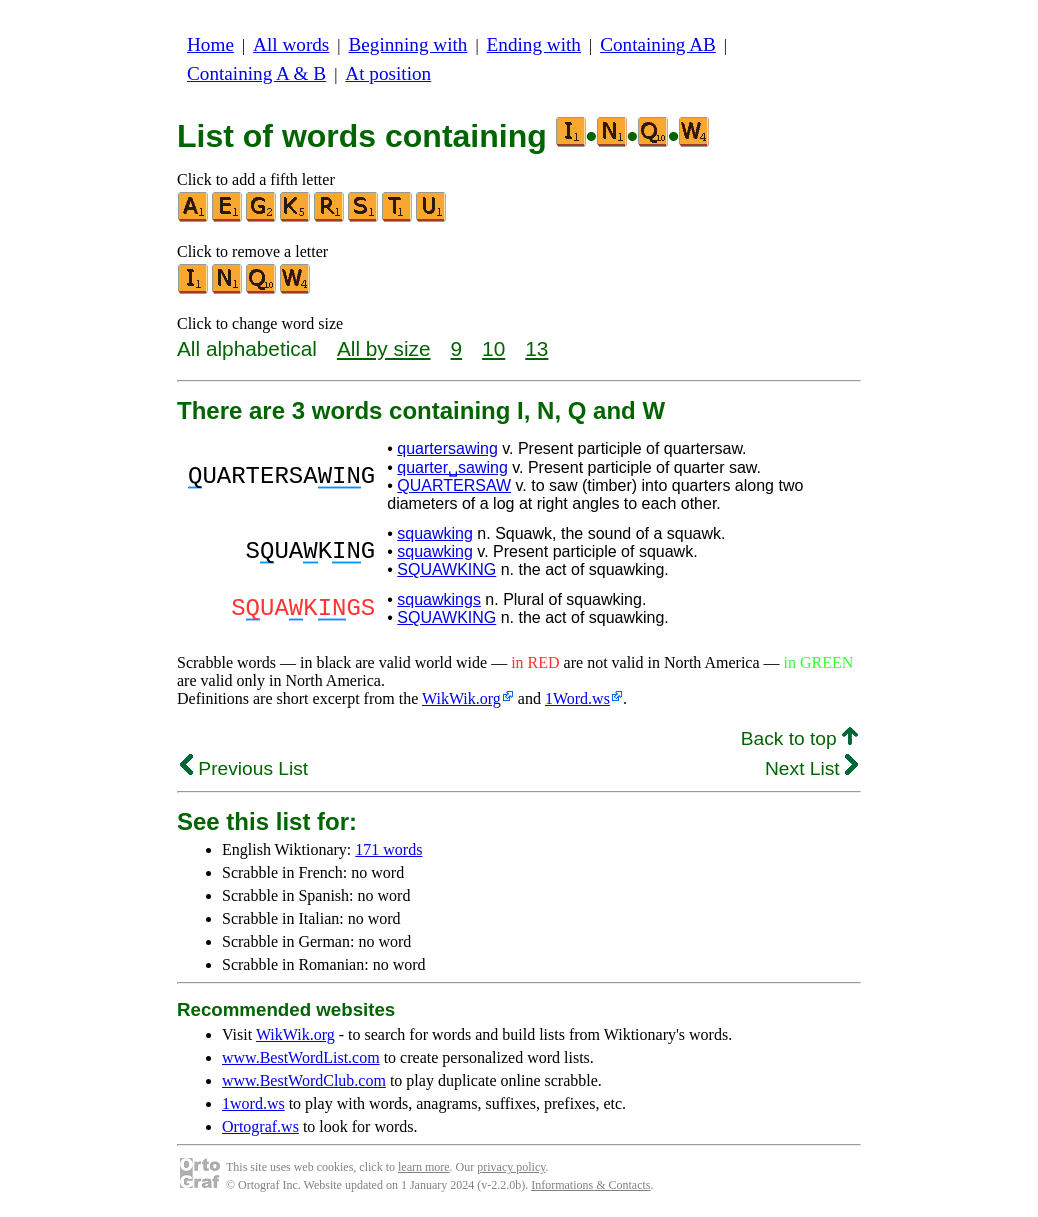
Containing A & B (256, 73)
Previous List (244, 768)
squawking (435, 533)
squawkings (439, 599)
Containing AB (658, 44)
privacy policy (511, 1167)
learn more (424, 1167)
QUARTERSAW (454, 485)
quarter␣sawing (452, 467)
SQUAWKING (446, 569)
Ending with (534, 44)
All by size (384, 348)
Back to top (799, 738)
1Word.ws (577, 698)
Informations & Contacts (590, 1185)
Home (210, 44)
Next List (811, 768)
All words (291, 44)
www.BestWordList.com (301, 1057)
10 (493, 348)
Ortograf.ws (260, 1126)
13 (536, 348)
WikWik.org (461, 698)
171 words (388, 849)
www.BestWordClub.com (304, 1080)
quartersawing (447, 448)
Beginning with (408, 44)
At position (388, 73)
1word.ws (253, 1103)
